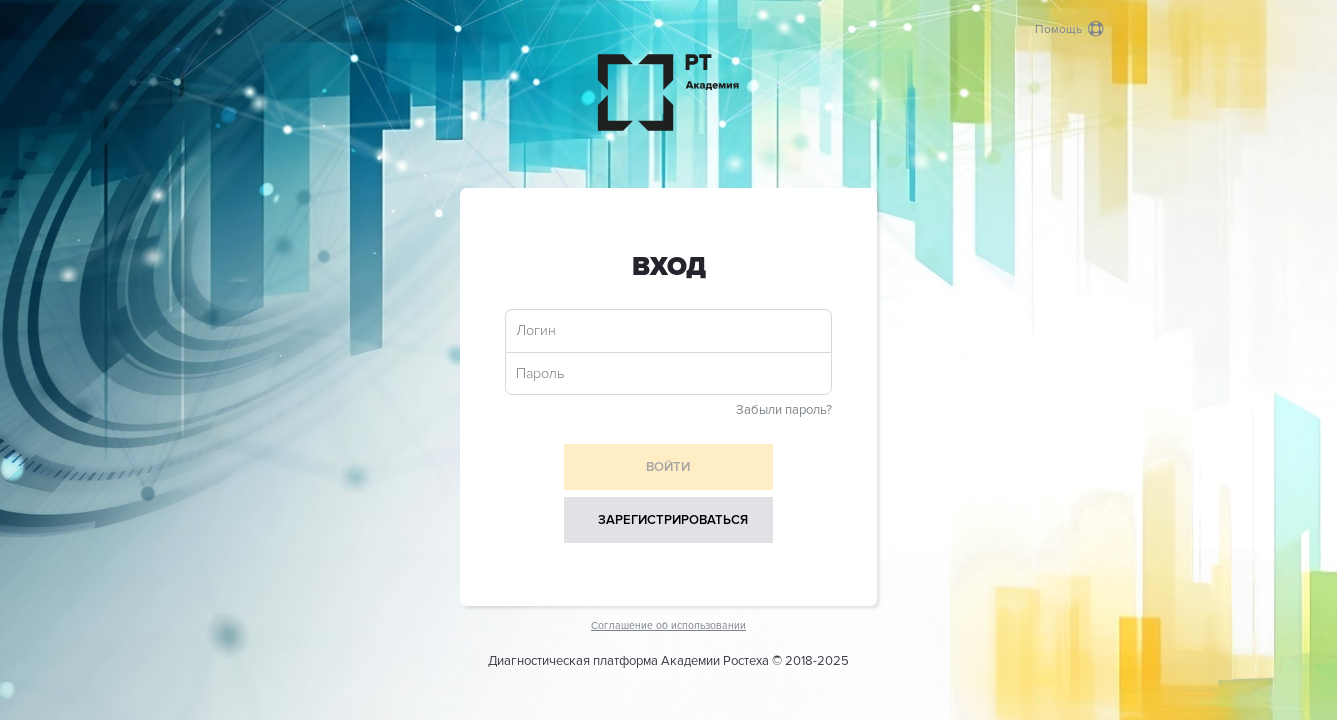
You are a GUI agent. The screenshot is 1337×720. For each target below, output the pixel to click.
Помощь (1069, 29)
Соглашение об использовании (668, 625)
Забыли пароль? (784, 410)
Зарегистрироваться (673, 520)
